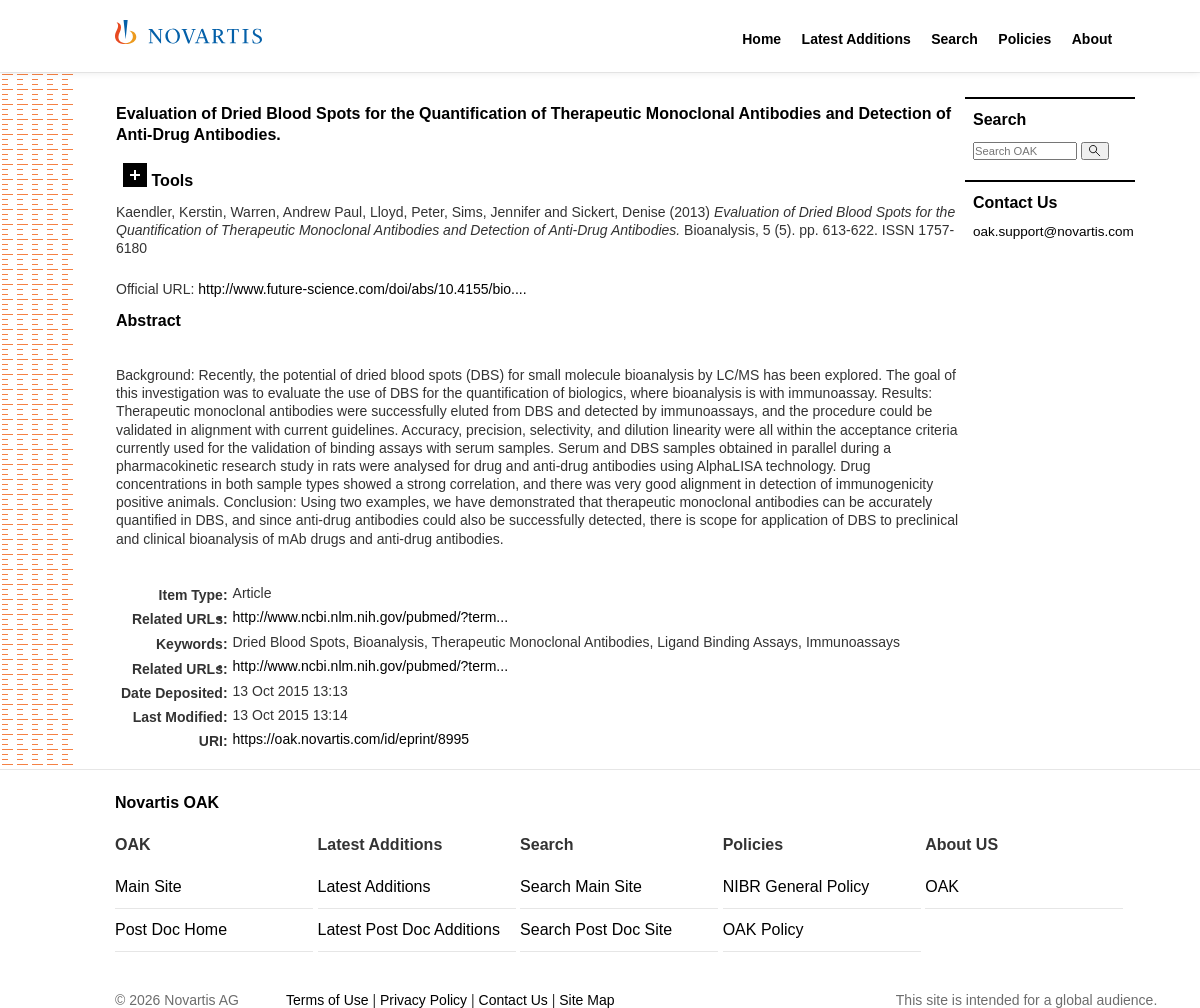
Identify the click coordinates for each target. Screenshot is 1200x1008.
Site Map (586, 1000)
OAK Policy (763, 929)
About (1092, 39)
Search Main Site (581, 886)
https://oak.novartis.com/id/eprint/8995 (351, 739)
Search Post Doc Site (596, 929)
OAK (942, 886)
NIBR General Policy (796, 886)
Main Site (148, 886)
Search (954, 39)
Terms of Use (327, 1000)
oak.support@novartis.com (1053, 231)
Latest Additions (856, 39)
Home (761, 39)
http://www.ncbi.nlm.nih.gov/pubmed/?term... (370, 617)
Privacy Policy (423, 1000)
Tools (158, 180)
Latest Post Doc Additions (409, 929)
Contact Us (513, 1000)
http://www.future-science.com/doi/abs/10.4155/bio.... (362, 289)
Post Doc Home (171, 929)
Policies (1024, 39)
